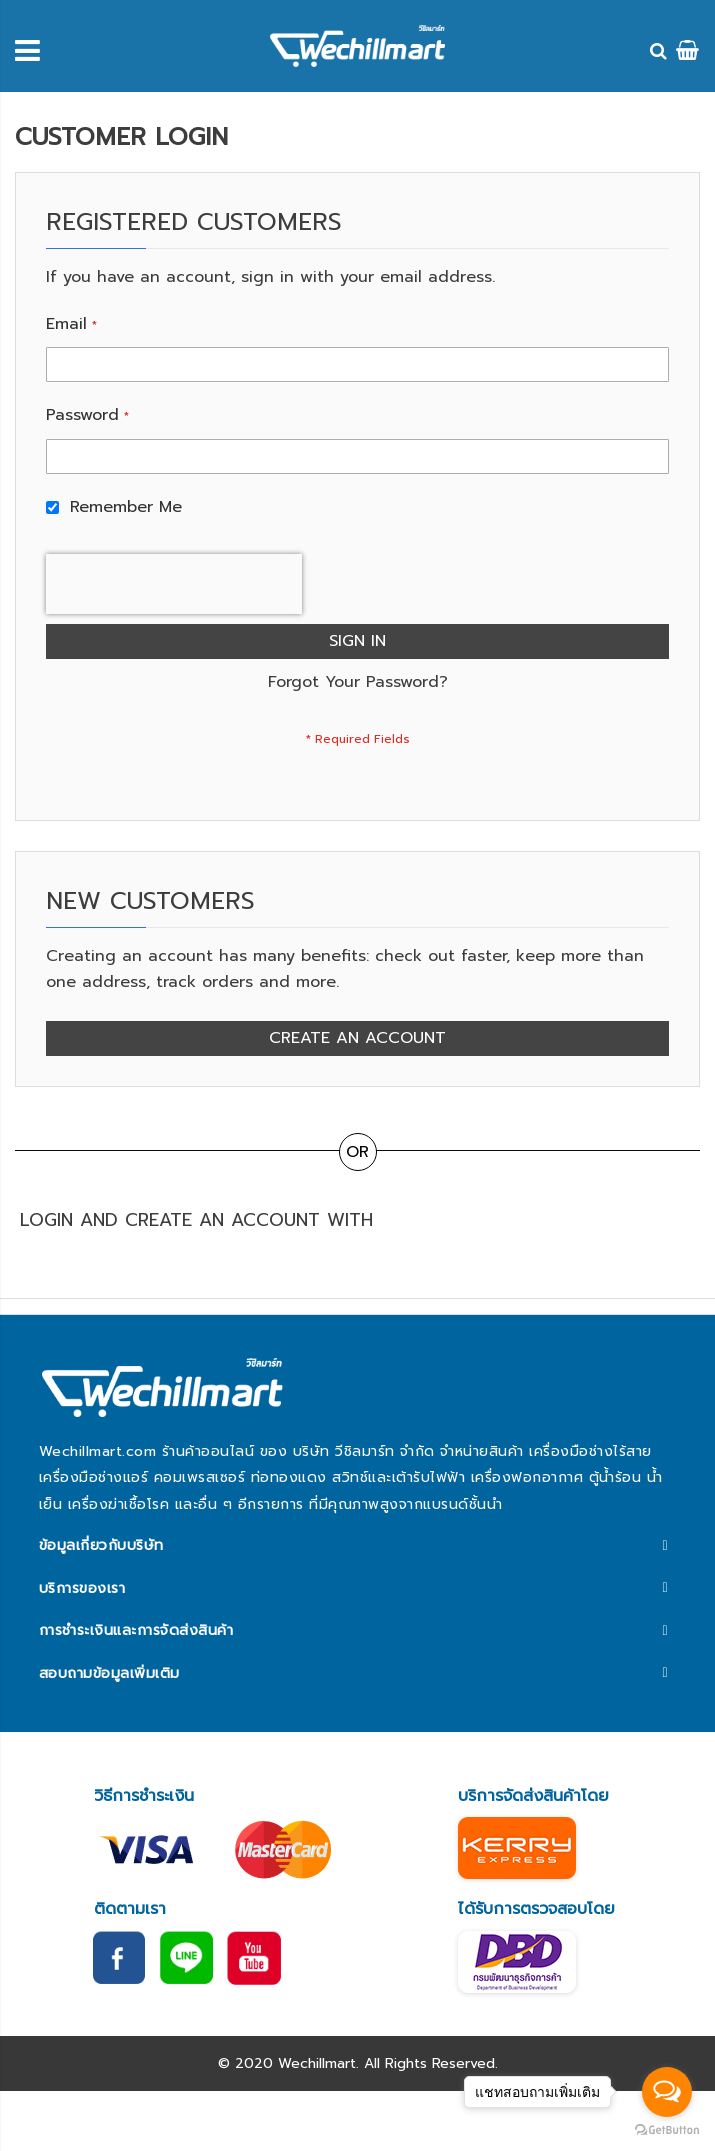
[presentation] (174, 584)
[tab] (358, 1546)
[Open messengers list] (667, 2092)
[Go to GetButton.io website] (667, 2130)
